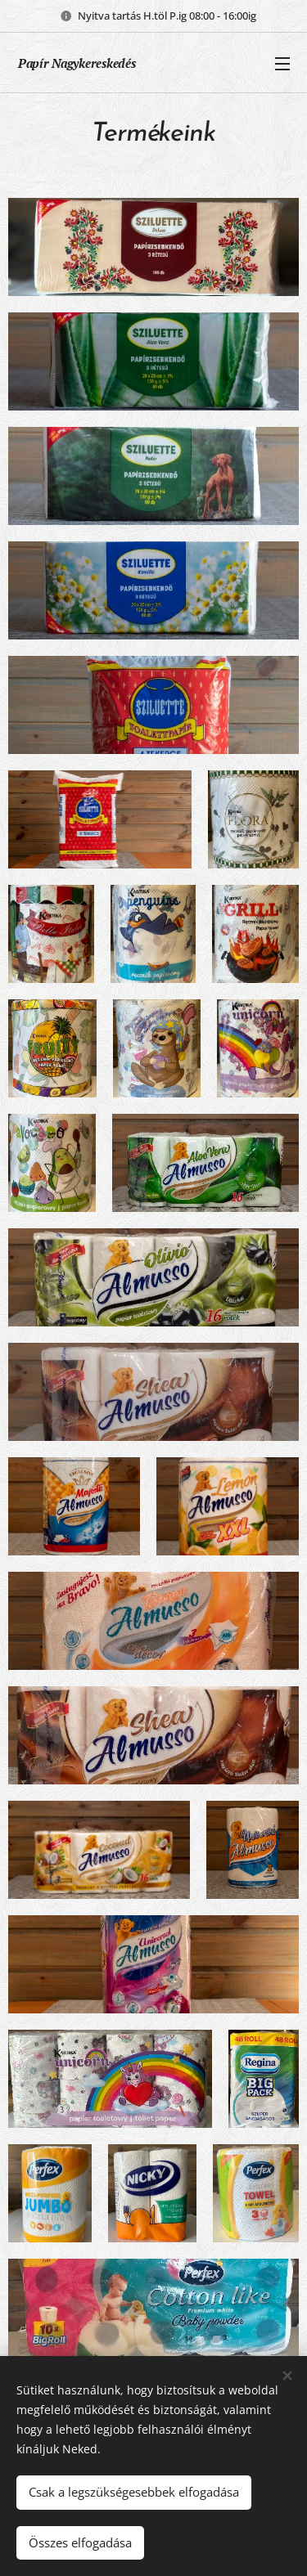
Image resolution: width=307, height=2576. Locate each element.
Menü (282, 64)
